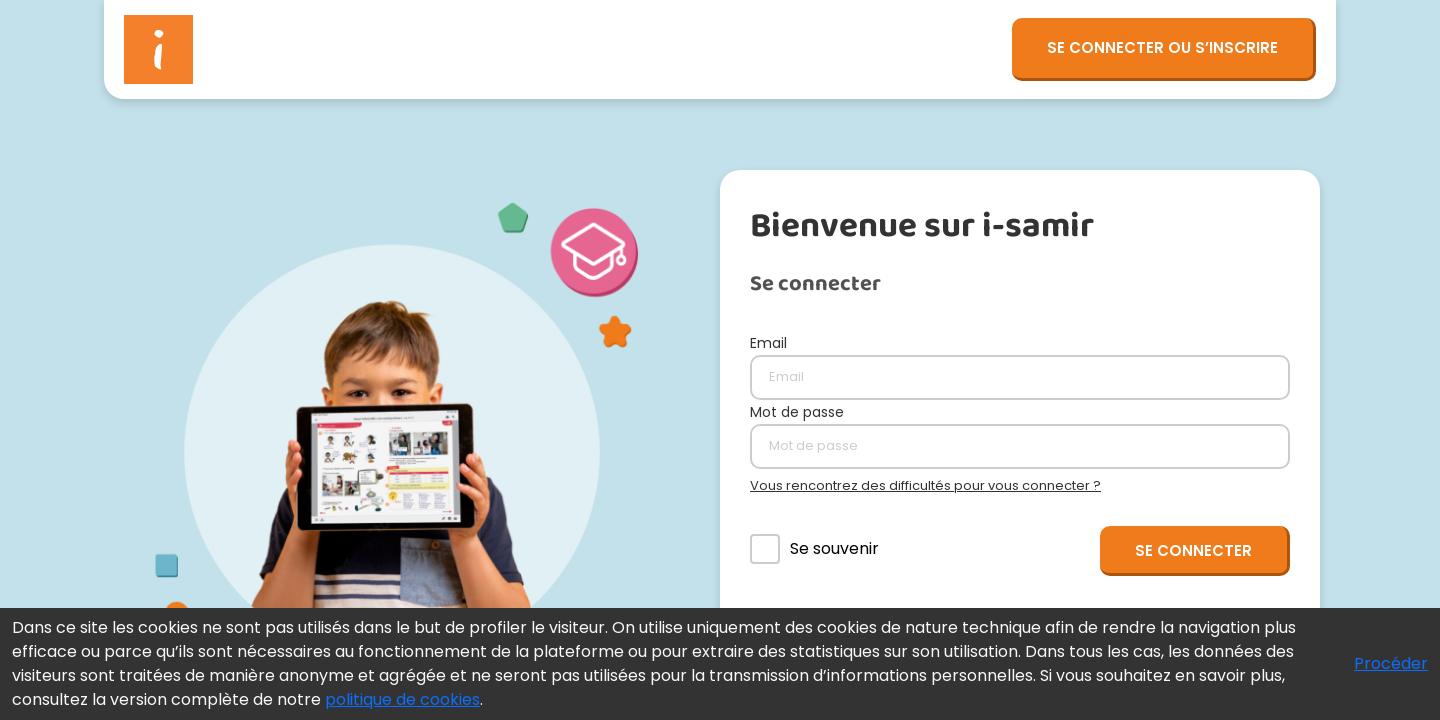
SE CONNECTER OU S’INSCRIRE (1162, 47)
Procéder (1391, 663)
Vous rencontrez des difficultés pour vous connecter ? (925, 485)
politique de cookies (402, 699)
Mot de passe (797, 412)
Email (768, 343)
